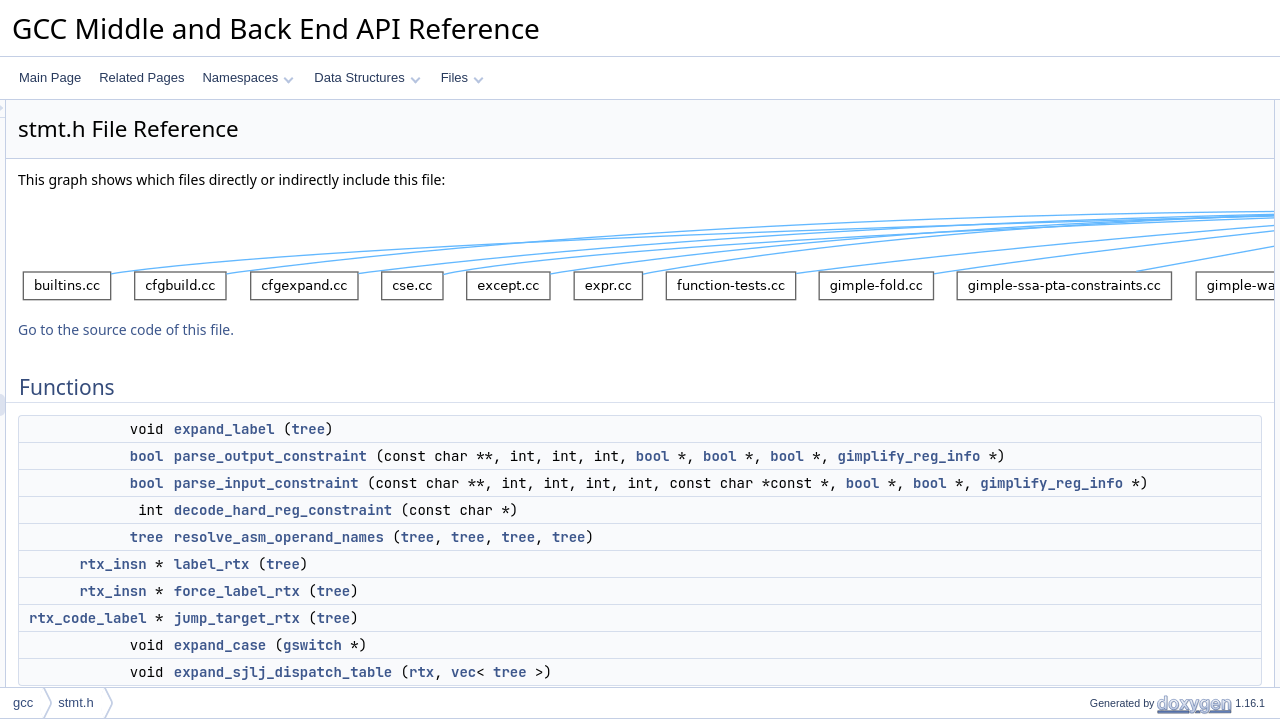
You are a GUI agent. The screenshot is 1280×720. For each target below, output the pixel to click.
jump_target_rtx (487, 662)
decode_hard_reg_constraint (533, 554)
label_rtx (462, 608)
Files (462, 77)
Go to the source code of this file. (376, 329)
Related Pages (141, 77)
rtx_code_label (338, 662)
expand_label (474, 429)
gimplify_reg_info (587, 478)
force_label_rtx (487, 635)
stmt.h (75, 702)
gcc (23, 702)
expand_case (1108, 309)
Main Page (50, 77)
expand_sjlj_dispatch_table (1145, 331)
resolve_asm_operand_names (529, 581)
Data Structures (367, 77)
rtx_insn (362, 608)
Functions (1083, 111)
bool (397, 456)
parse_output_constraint (520, 456)
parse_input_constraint (516, 505)
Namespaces (247, 77)
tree (558, 429)
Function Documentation (1122, 353)
